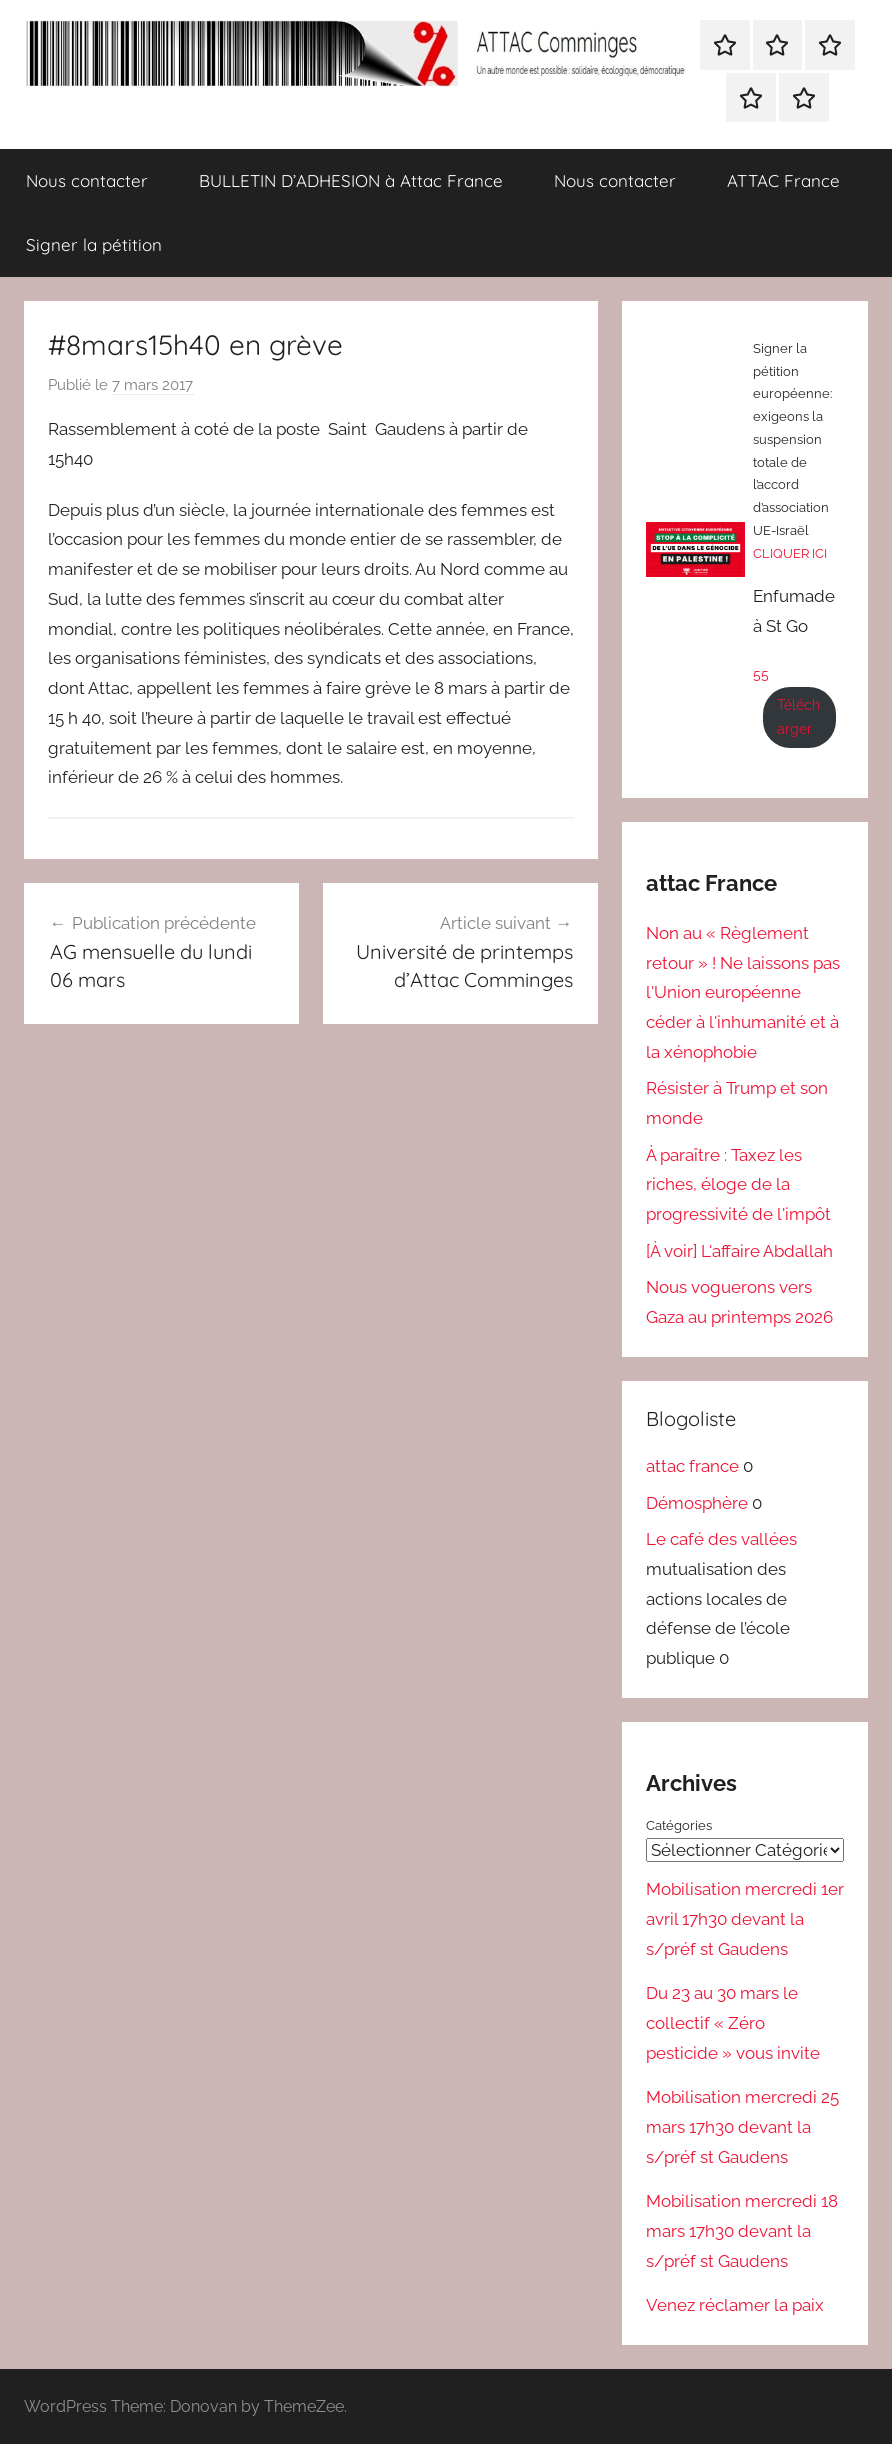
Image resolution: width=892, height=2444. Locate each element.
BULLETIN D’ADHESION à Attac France (351, 180)
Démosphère (697, 1503)
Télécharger (798, 717)
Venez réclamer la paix (735, 2305)
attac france (692, 1466)
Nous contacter (87, 180)
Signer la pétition (94, 244)
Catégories (679, 1825)
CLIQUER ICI (790, 553)
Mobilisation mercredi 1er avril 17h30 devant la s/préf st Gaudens (745, 1919)
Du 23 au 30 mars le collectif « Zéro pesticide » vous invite (733, 2023)
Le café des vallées (721, 1539)
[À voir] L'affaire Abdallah (739, 1251)
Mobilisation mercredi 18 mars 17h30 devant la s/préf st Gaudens (742, 2231)
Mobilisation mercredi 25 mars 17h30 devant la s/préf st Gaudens (742, 2127)
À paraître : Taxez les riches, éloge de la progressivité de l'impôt (738, 1185)
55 (761, 674)
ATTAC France (783, 180)
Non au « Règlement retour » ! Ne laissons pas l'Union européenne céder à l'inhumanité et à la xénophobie (743, 992)
